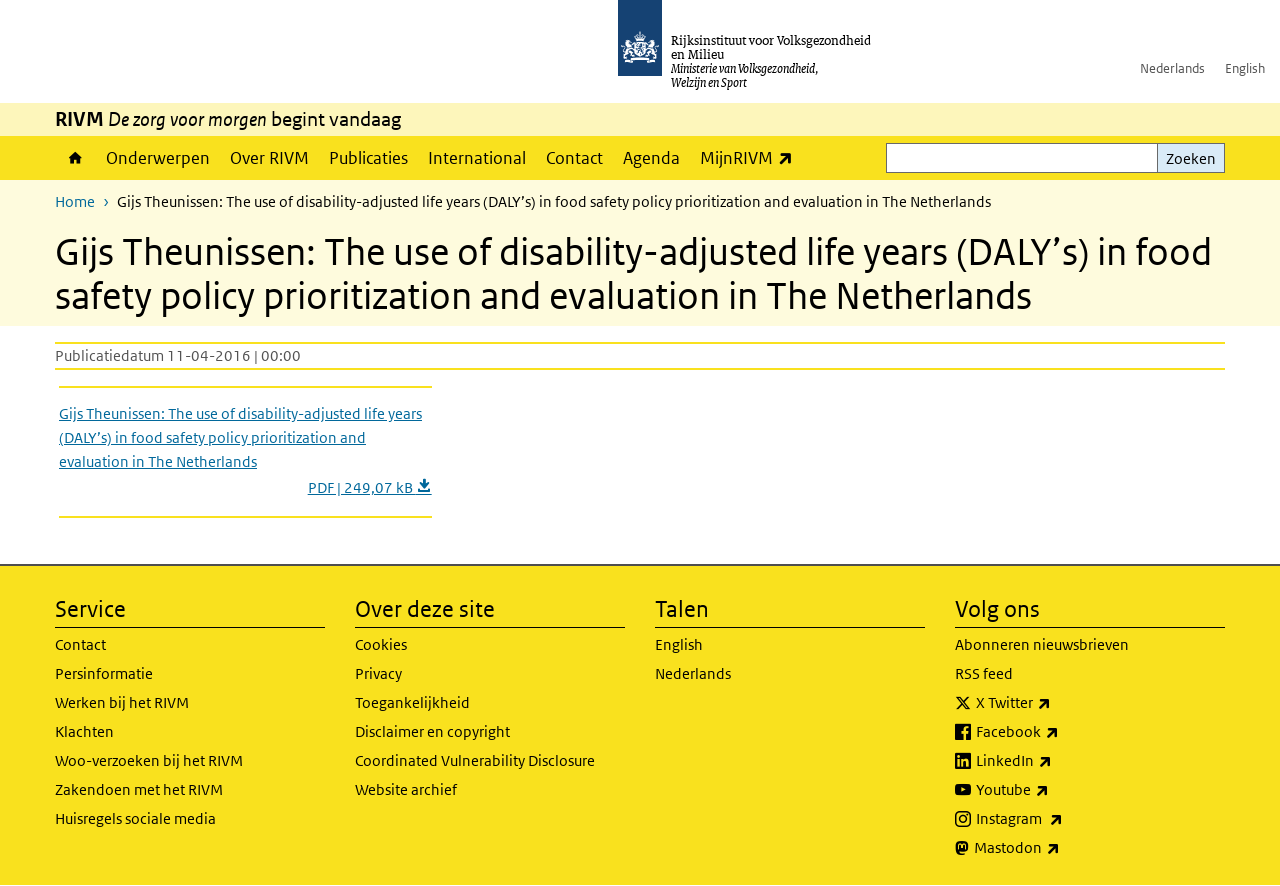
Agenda (651, 158)
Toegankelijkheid (412, 702)
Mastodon (1061, 848)
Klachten (84, 731)
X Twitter (1057, 703)
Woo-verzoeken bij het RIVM (149, 760)
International (477, 158)
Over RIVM (269, 158)
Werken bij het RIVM (122, 702)
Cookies (381, 644)
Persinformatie (104, 673)
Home (75, 158)
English (1245, 68)
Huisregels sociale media (135, 818)
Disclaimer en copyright (432, 731)
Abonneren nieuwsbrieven (1042, 644)
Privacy (378, 673)
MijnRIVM (751, 157)
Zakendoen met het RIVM (139, 789)
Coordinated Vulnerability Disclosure (475, 760)
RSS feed (984, 673)
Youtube (1056, 790)
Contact (574, 158)
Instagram (1063, 819)
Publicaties (368, 158)
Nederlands (1172, 68)
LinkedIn (1058, 761)
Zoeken (1191, 158)
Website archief (406, 789)
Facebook (1061, 732)
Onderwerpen (158, 158)
